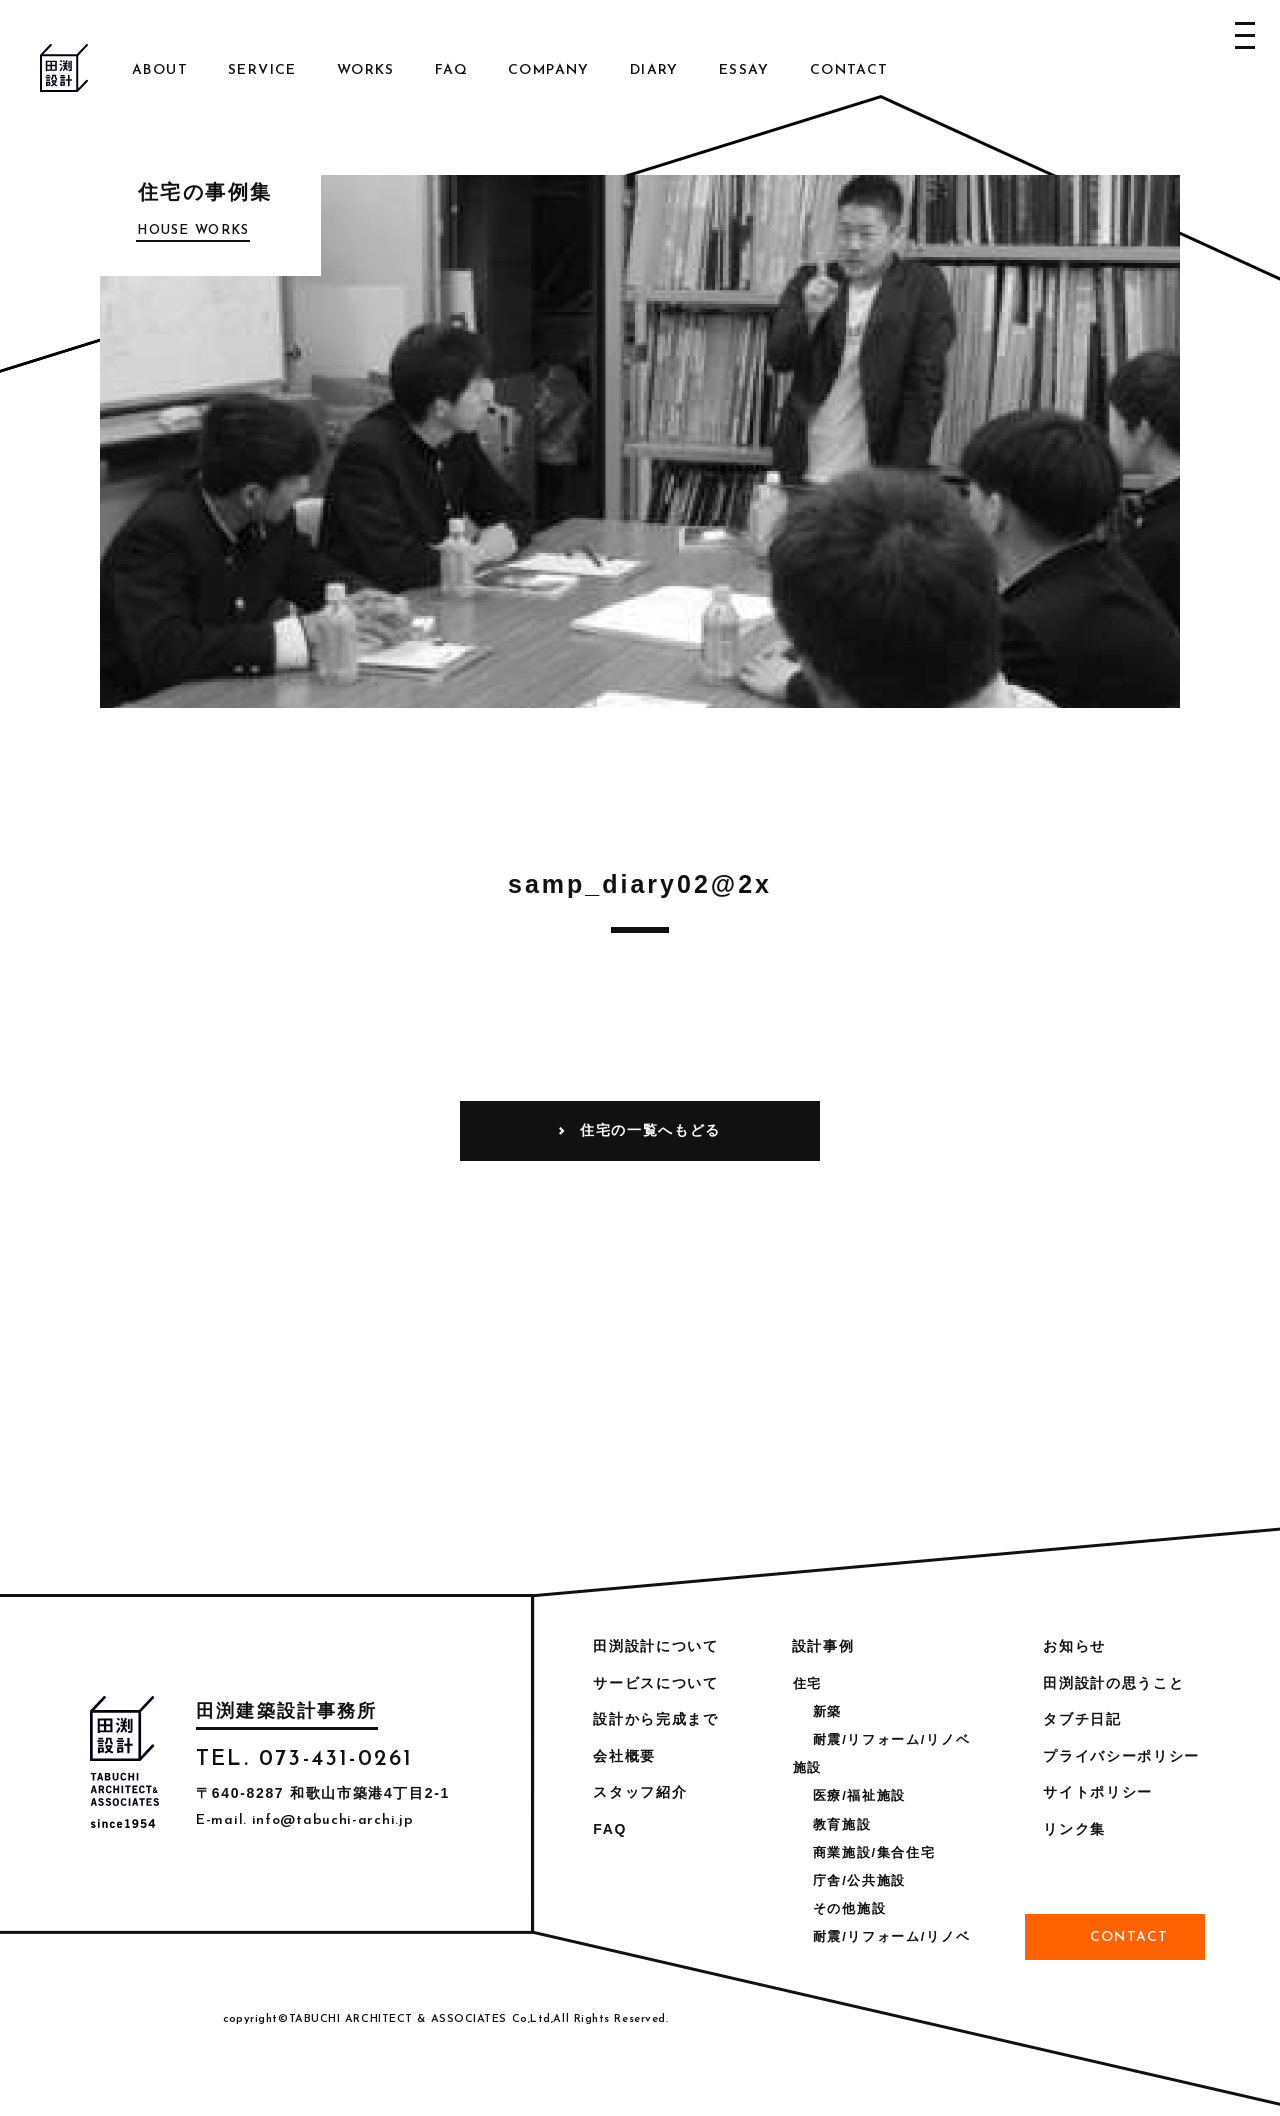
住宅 (807, 1683)
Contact (849, 70)
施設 (807, 1767)
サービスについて (655, 1683)
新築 (827, 1711)
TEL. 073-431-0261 (304, 1759)
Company (549, 70)
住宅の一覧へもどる (650, 1130)
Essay (744, 70)
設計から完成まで (655, 1719)
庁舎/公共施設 (859, 1880)
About (160, 70)
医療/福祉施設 (859, 1795)
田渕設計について (655, 1646)
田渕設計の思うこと (1113, 1683)
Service (262, 70)
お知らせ (1074, 1646)
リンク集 (1074, 1829)
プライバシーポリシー (1121, 1756)
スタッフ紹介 (640, 1792)
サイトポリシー (1098, 1792)
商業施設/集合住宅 (874, 1852)
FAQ (451, 70)
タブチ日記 (1082, 1719)
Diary (654, 70)
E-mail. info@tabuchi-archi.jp (304, 1820)
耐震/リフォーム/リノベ (891, 1739)
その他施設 (849, 1908)
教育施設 (842, 1824)
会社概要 (624, 1756)
